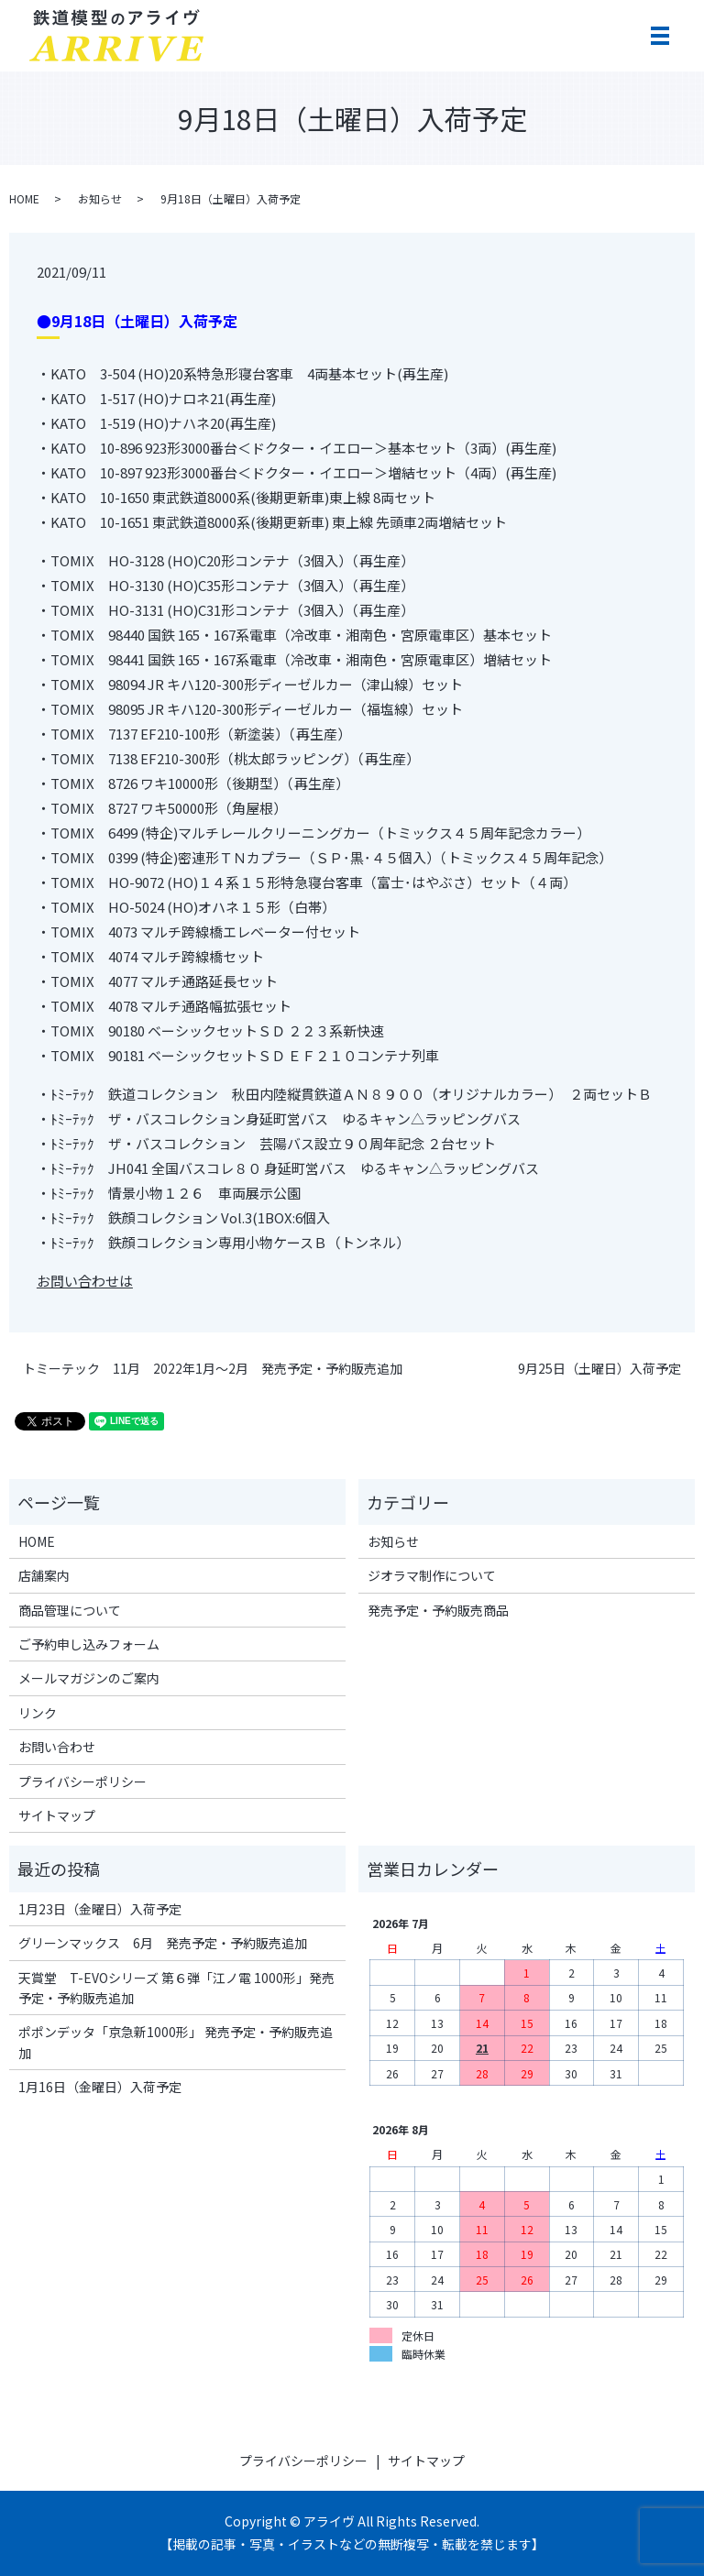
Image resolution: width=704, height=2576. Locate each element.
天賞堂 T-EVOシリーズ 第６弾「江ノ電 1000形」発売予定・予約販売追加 (176, 1987)
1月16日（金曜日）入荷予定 (100, 2086)
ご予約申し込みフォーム (89, 1644)
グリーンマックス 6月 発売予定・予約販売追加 (162, 1943)
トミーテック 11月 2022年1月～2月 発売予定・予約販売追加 (212, 1368)
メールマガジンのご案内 (89, 1678)
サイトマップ (56, 1815)
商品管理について (69, 1610)
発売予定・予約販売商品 (438, 1610)
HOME (24, 198)
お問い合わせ (56, 1746)
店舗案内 (44, 1575)
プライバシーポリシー (82, 1781)
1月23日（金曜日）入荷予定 (100, 1909)
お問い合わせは (85, 1280)
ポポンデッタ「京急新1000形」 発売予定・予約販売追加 (175, 2041)
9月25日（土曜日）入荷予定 (599, 1368)
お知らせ (100, 198)
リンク (37, 1713)
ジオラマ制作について (432, 1575)
